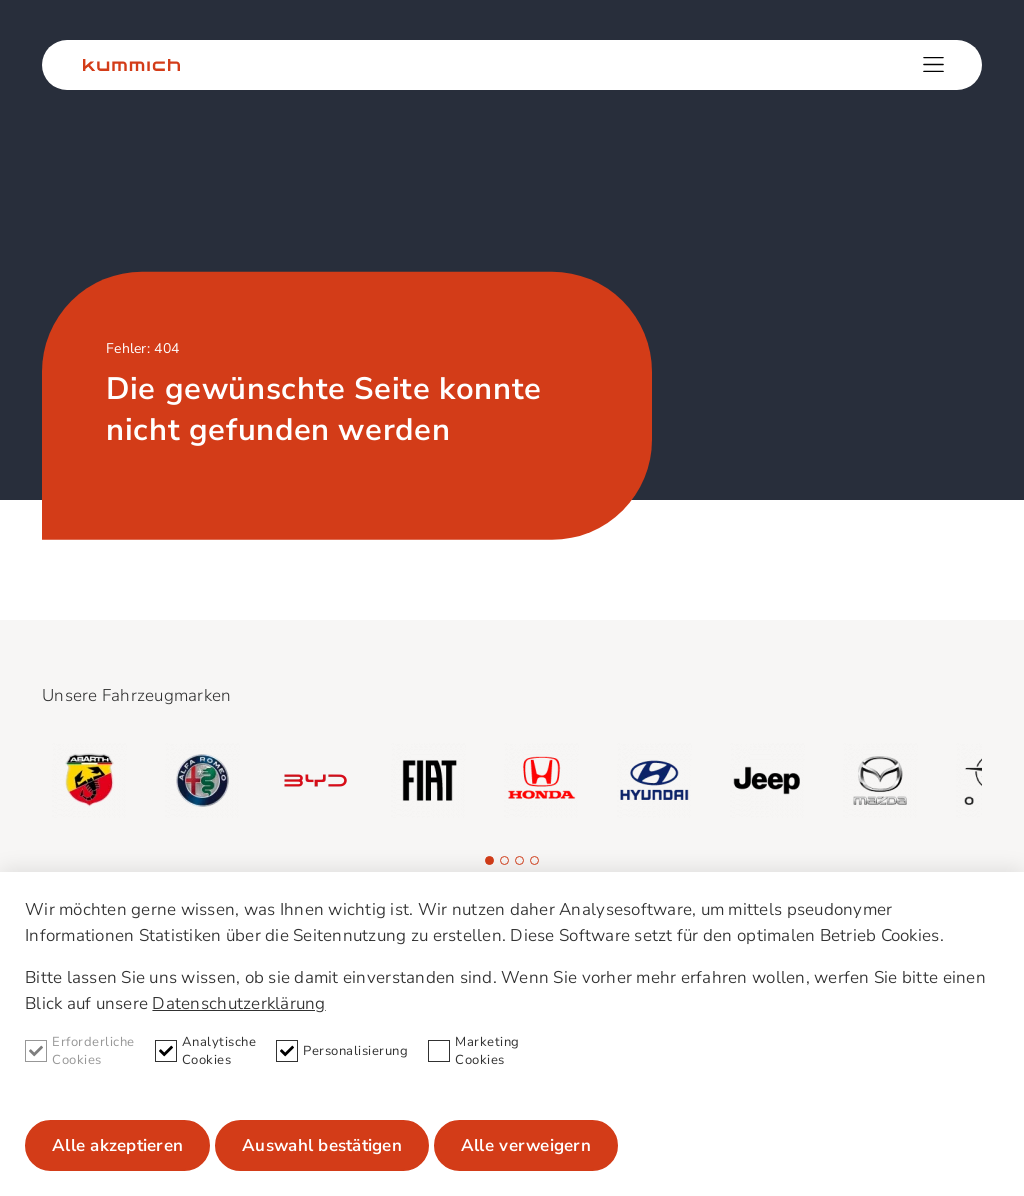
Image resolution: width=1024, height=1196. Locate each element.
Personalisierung (342, 1052)
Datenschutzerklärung (238, 1003)
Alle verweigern (526, 1145)
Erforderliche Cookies (80, 1051)
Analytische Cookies (206, 1051)
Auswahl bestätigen (322, 1145)
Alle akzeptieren (117, 1145)
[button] (489, 860)
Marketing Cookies (474, 1051)
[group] (89, 780)
